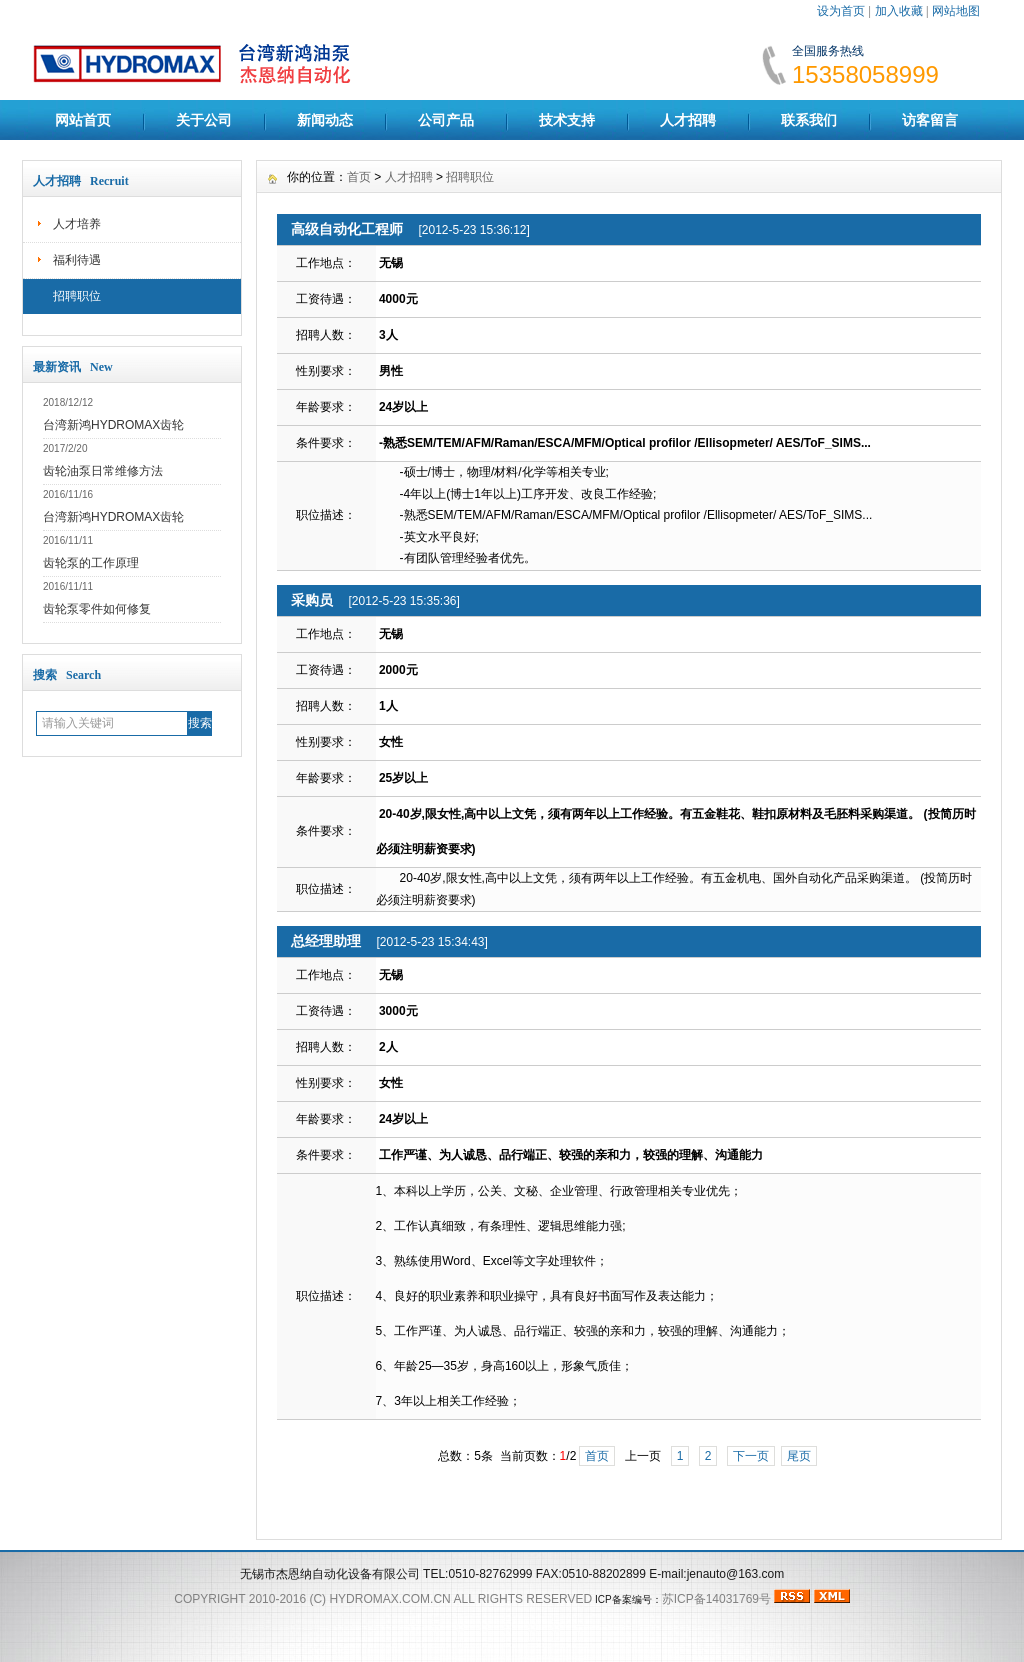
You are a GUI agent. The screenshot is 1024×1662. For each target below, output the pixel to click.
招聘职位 (77, 296)
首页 (359, 177)
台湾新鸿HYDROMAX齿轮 (113, 425)
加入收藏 (899, 11)
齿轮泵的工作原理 (91, 563)
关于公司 (204, 120)
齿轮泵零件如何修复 (97, 609)
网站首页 (83, 120)
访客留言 (930, 120)
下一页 (751, 1456)
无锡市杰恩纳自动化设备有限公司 (330, 1574)
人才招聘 (688, 120)
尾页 (799, 1456)
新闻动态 (325, 120)
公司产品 (446, 120)
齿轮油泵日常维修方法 (103, 471)
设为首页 (841, 11)
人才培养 (77, 224)
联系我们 (809, 120)
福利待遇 (77, 260)
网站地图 (956, 11)
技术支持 (567, 120)
